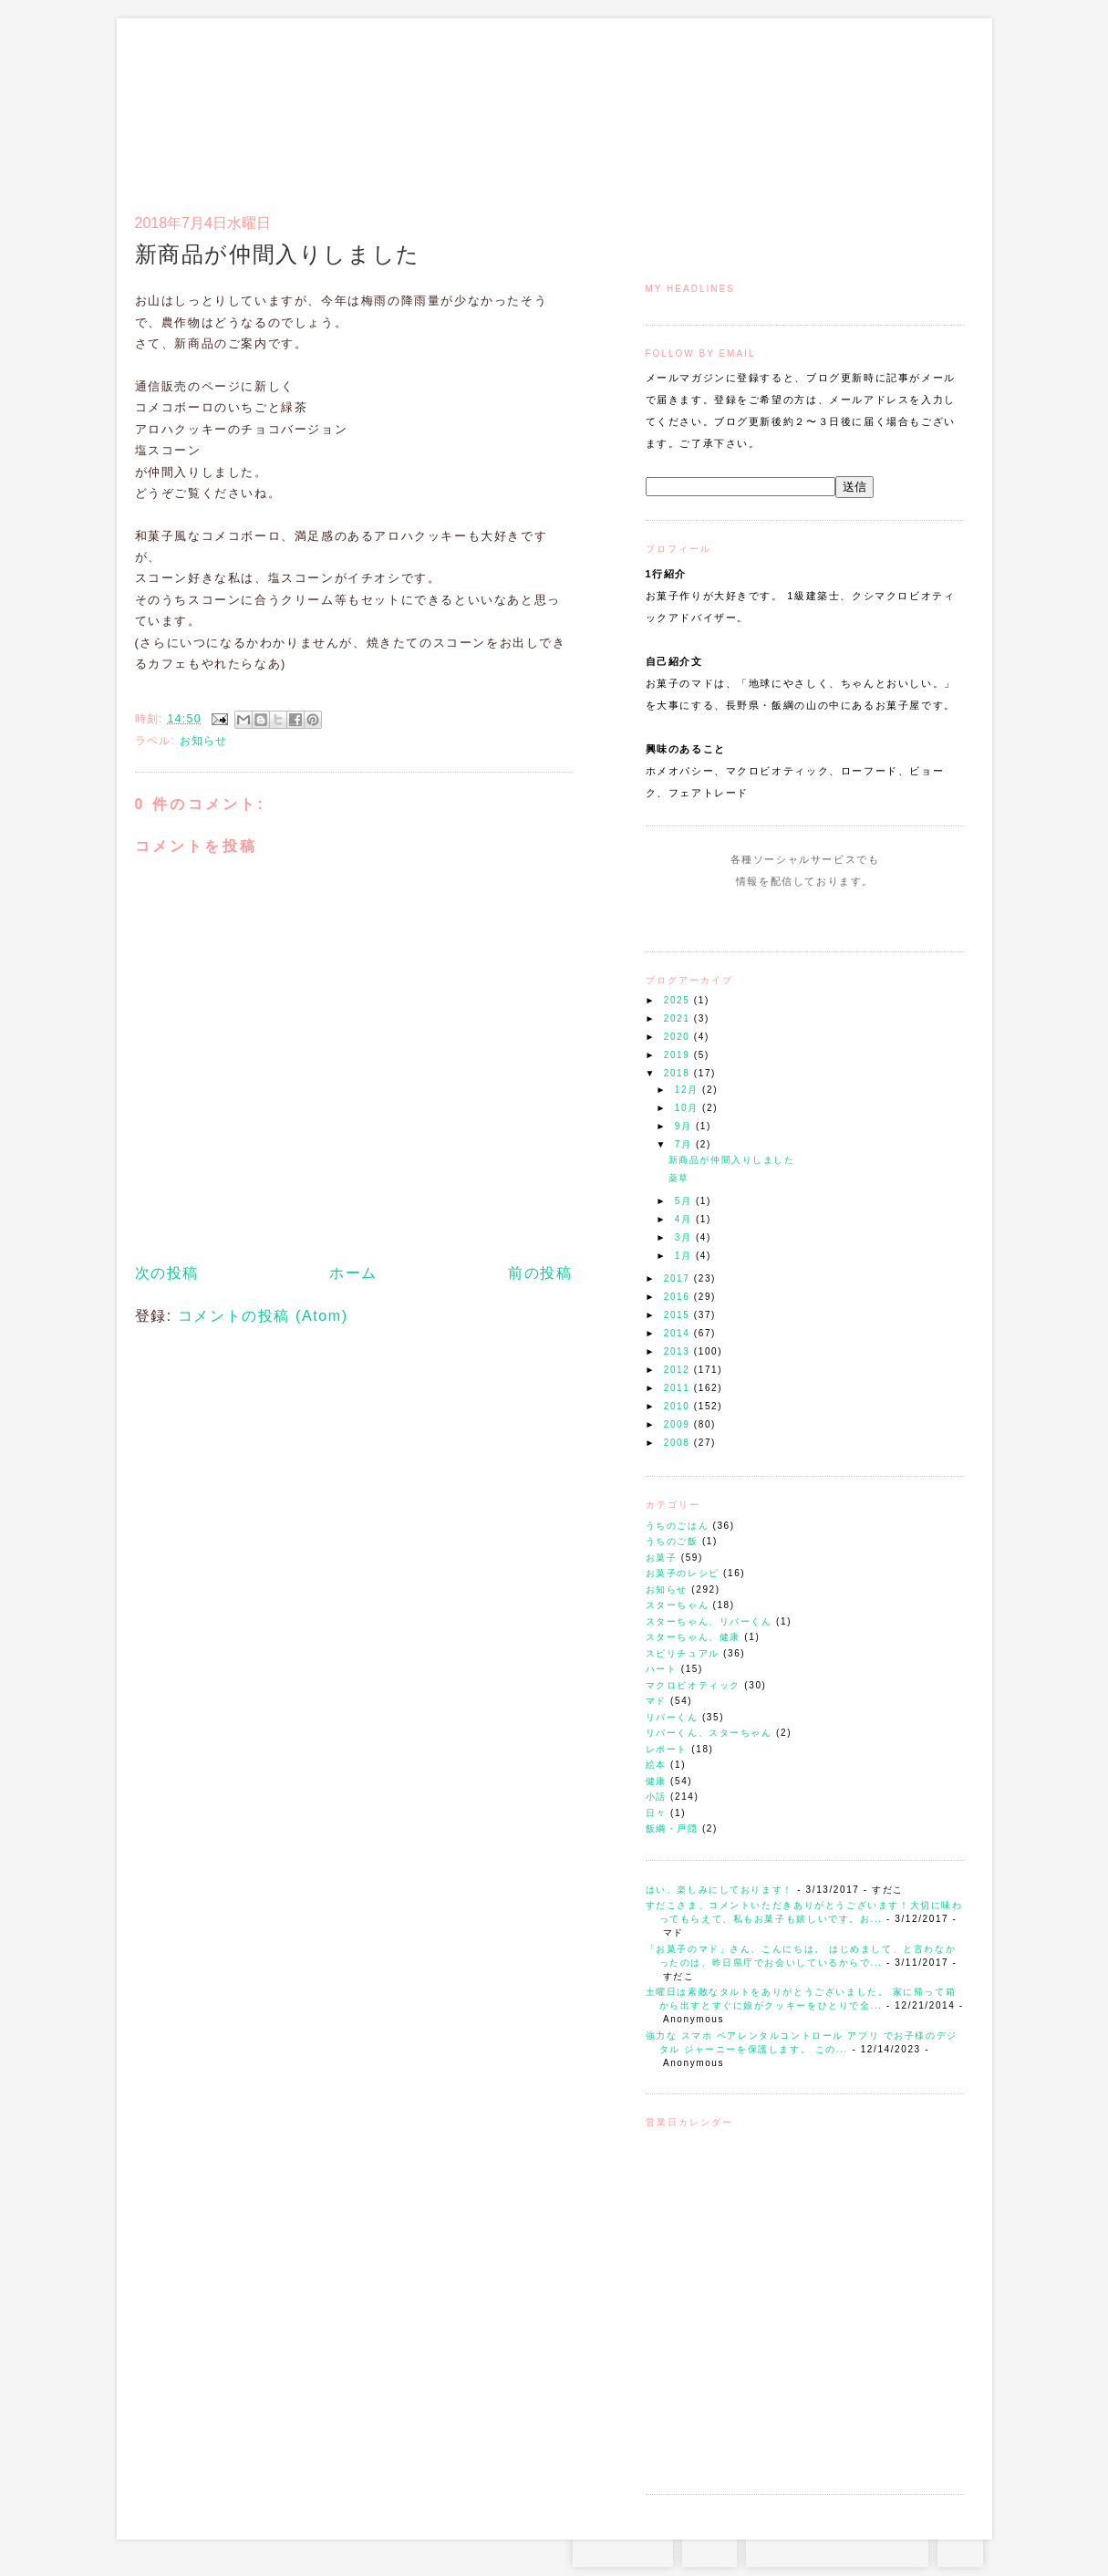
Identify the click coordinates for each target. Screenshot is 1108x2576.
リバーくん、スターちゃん (709, 1733)
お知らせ (667, 1589)
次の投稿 (167, 1273)
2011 (679, 1388)
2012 (679, 1370)
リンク (932, 105)
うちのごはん (677, 1526)
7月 (685, 1144)
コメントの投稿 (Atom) (263, 1316)
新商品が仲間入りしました (731, 1160)
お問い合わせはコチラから (837, 2548)
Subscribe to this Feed (866, 916)
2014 (679, 1333)
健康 (656, 1781)
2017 (679, 1278)
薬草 (678, 1178)
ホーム (353, 1273)
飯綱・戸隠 (672, 1828)
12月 (688, 1090)
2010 (679, 1406)
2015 (679, 1315)
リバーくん (672, 1717)
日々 (656, 1813)
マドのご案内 (727, 105)
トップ (681, 105)
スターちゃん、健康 (693, 1637)
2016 (679, 1297)
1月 (685, 1256)
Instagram (753, 916)
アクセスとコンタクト (875, 105)
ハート (662, 1669)
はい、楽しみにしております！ (719, 1890)
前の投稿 (540, 1273)
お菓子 (662, 1558)
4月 (685, 1219)
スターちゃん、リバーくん (709, 1621)
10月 (688, 1108)
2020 (679, 1037)
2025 (679, 1000)
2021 (679, 1018)
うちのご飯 (672, 1541)
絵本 (656, 1765)
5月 (685, 1201)
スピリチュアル (683, 1653)
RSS (709, 2548)
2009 (679, 1424)
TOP (960, 2548)
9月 (685, 1126)
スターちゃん (677, 1605)
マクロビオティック (693, 1685)
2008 (679, 1443)
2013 (679, 1351)
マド (656, 1701)
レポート (667, 1749)
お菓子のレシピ (683, 1573)
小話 (656, 1797)
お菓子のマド (188, 95)
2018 (679, 1073)
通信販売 (772, 105)
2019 (679, 1055)
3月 (685, 1237)
